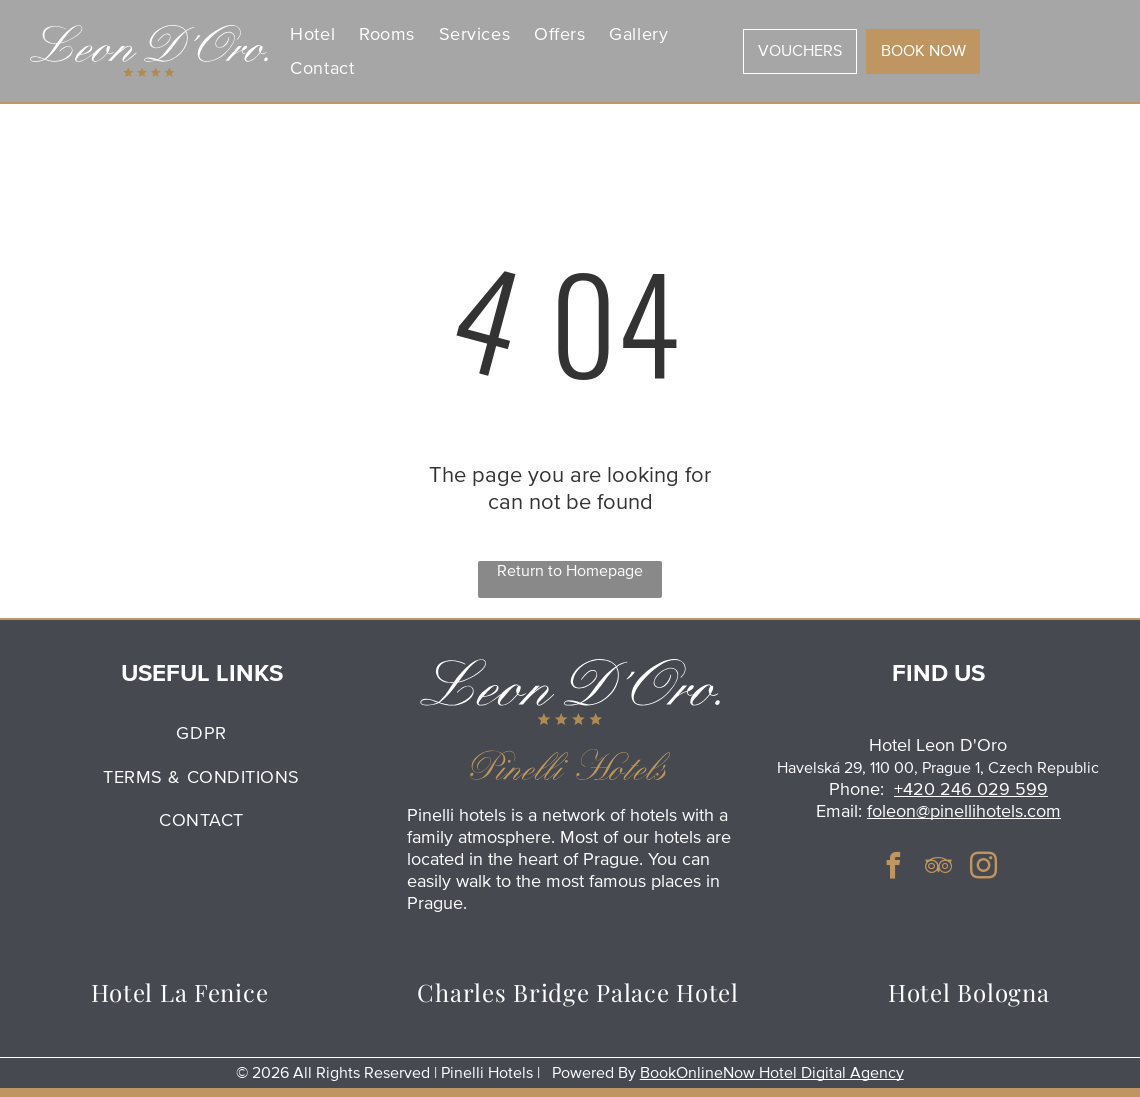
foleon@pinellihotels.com (964, 811)
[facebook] (893, 868)
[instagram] (983, 868)
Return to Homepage (570, 571)
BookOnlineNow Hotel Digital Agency (772, 1073)
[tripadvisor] (938, 868)
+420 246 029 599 (971, 789)
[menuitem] (312, 34)
